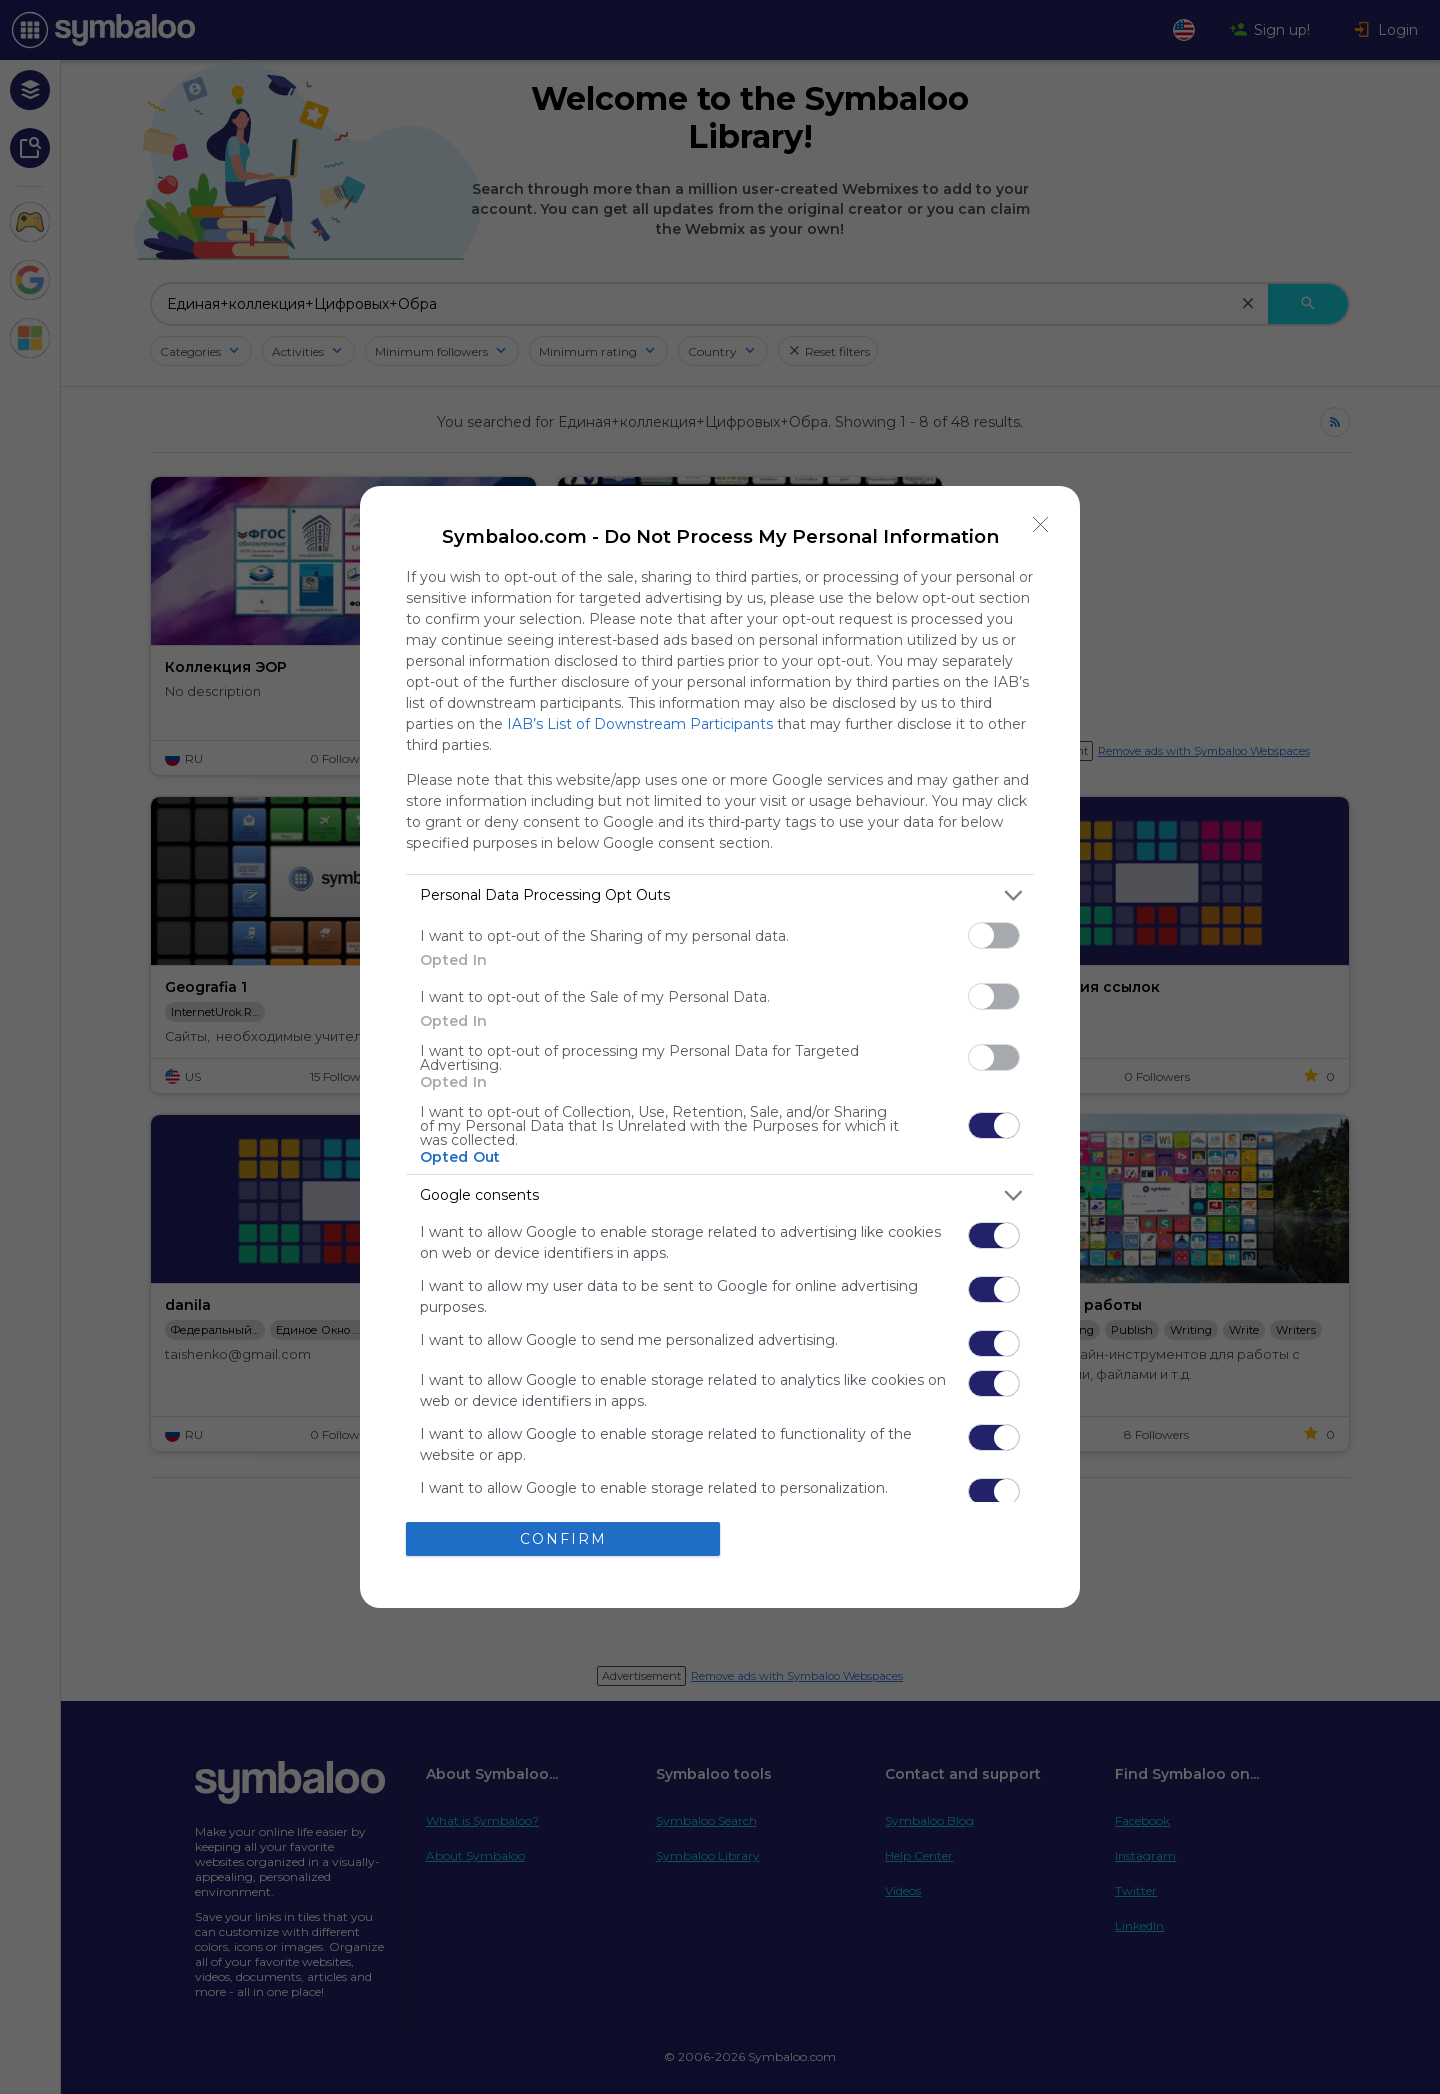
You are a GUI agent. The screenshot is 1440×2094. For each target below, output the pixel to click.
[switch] (994, 935)
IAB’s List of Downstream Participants (640, 724)
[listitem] (720, 895)
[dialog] (720, 1047)
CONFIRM (563, 1538)
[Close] (1041, 525)
